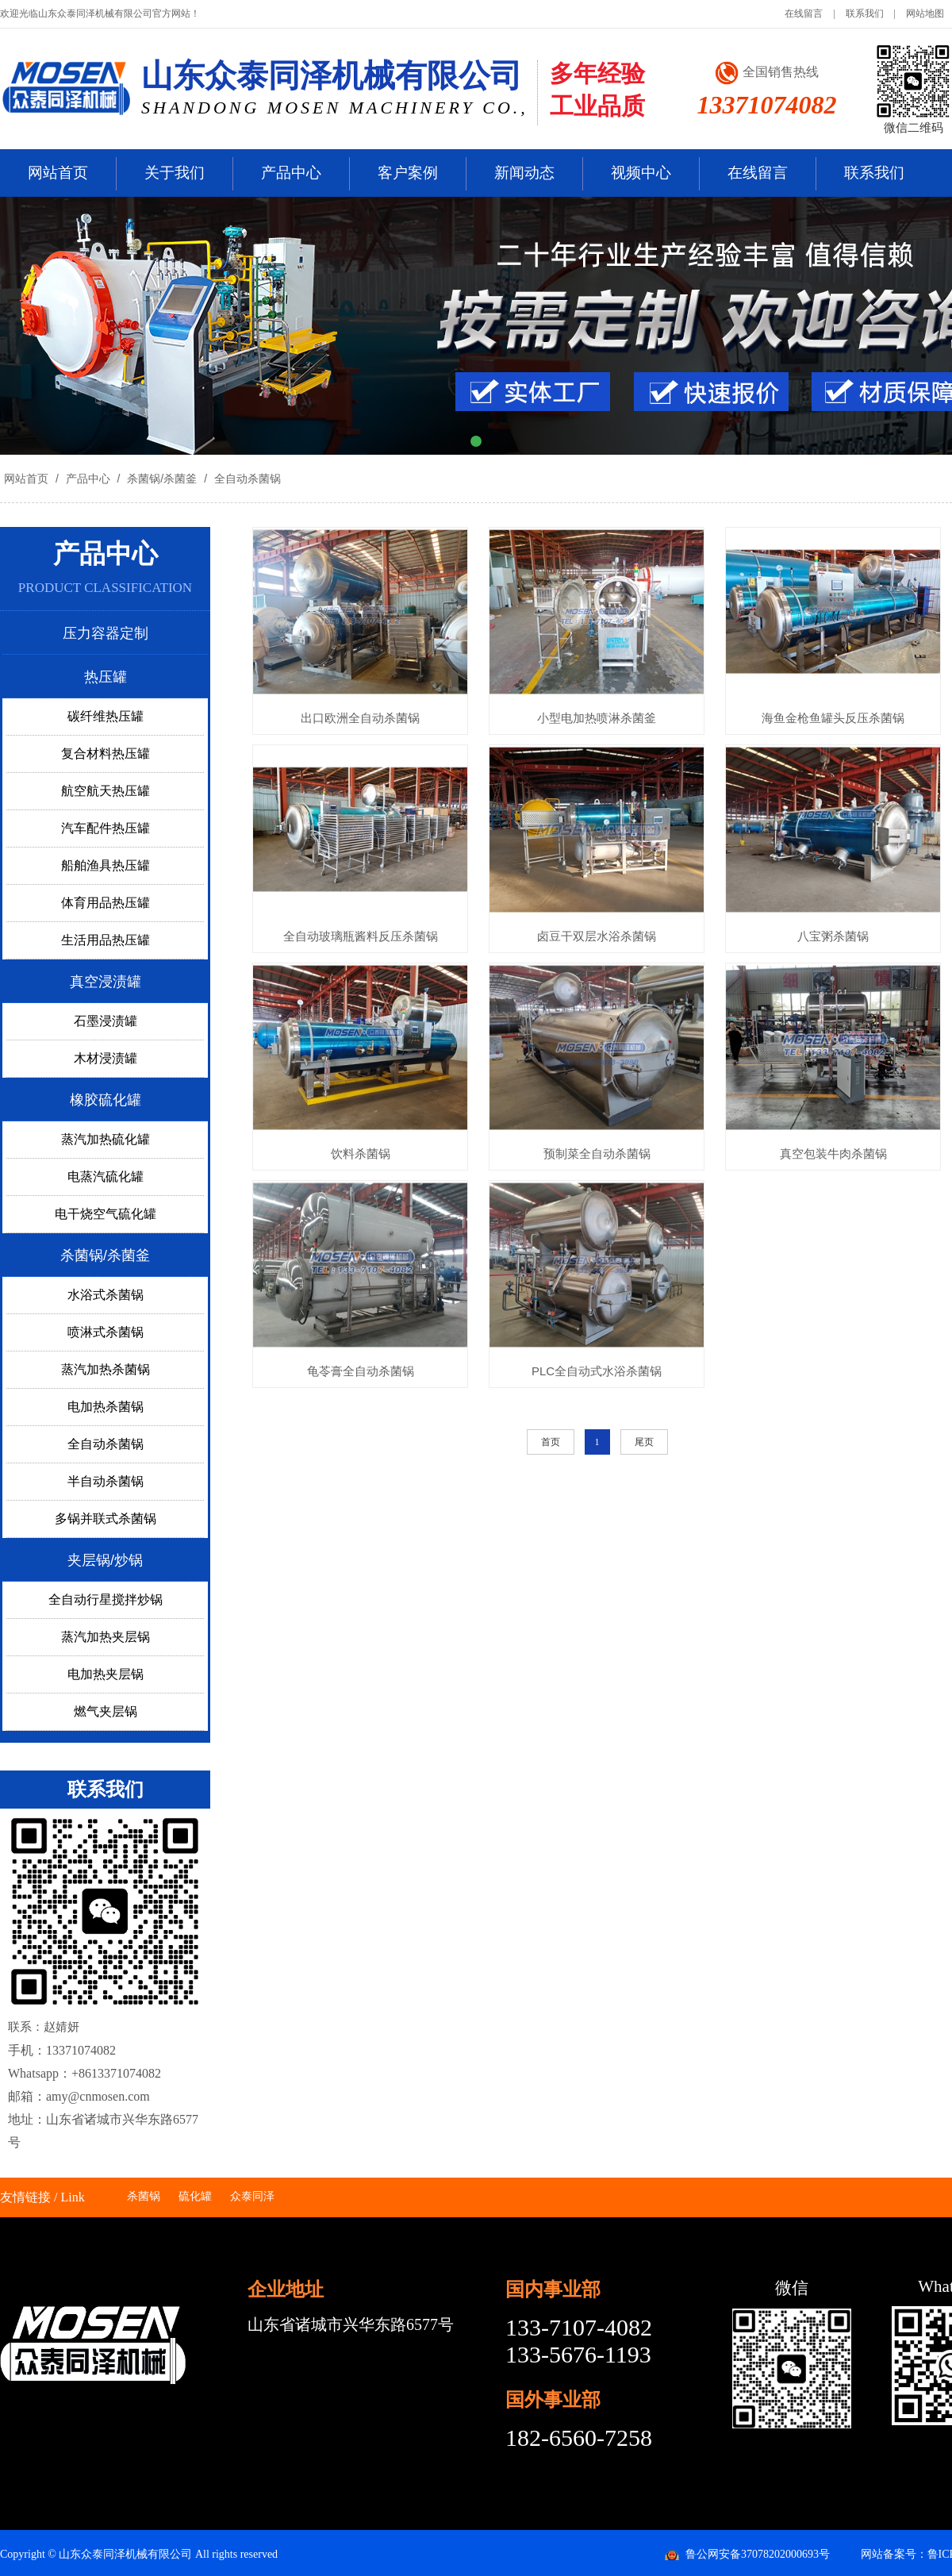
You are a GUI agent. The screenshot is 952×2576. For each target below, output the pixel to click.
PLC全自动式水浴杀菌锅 (597, 1371)
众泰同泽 (252, 2196)
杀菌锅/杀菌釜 (162, 478)
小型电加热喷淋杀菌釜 (596, 718)
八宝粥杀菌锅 (833, 936)
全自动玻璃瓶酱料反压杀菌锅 (360, 936)
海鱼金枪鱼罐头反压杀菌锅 (833, 718)
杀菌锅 (143, 2196)
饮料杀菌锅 (360, 1153)
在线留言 (804, 13)
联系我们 (865, 13)
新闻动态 (524, 172)
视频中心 (641, 172)
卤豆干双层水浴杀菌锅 (596, 936)
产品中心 (291, 172)
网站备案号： (894, 2554)
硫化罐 (195, 2196)
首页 (550, 1442)
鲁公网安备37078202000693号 (757, 2554)
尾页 (644, 1442)
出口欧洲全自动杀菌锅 (360, 718)
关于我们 (174, 172)
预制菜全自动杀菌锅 (597, 1153)
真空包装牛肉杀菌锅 (833, 1153)
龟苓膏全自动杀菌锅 (360, 1371)
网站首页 (58, 172)
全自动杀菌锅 (246, 478)
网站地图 (925, 13)
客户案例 (408, 172)
